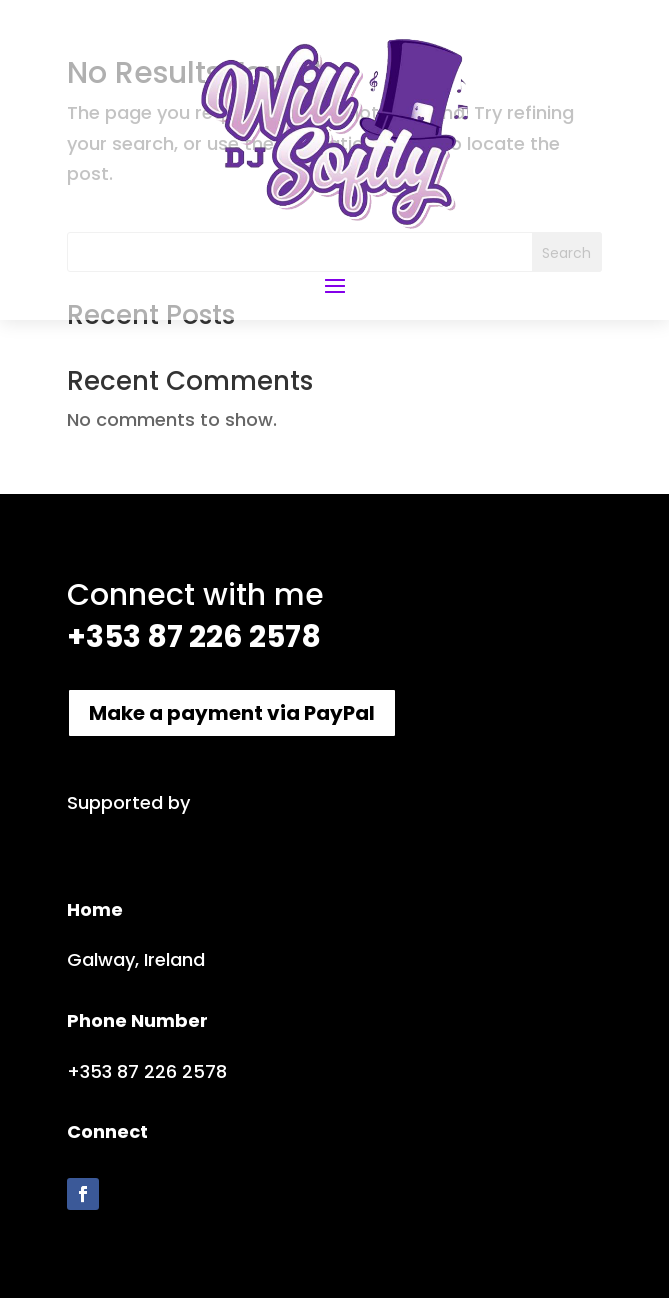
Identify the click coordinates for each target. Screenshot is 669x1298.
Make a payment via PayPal (232, 713)
